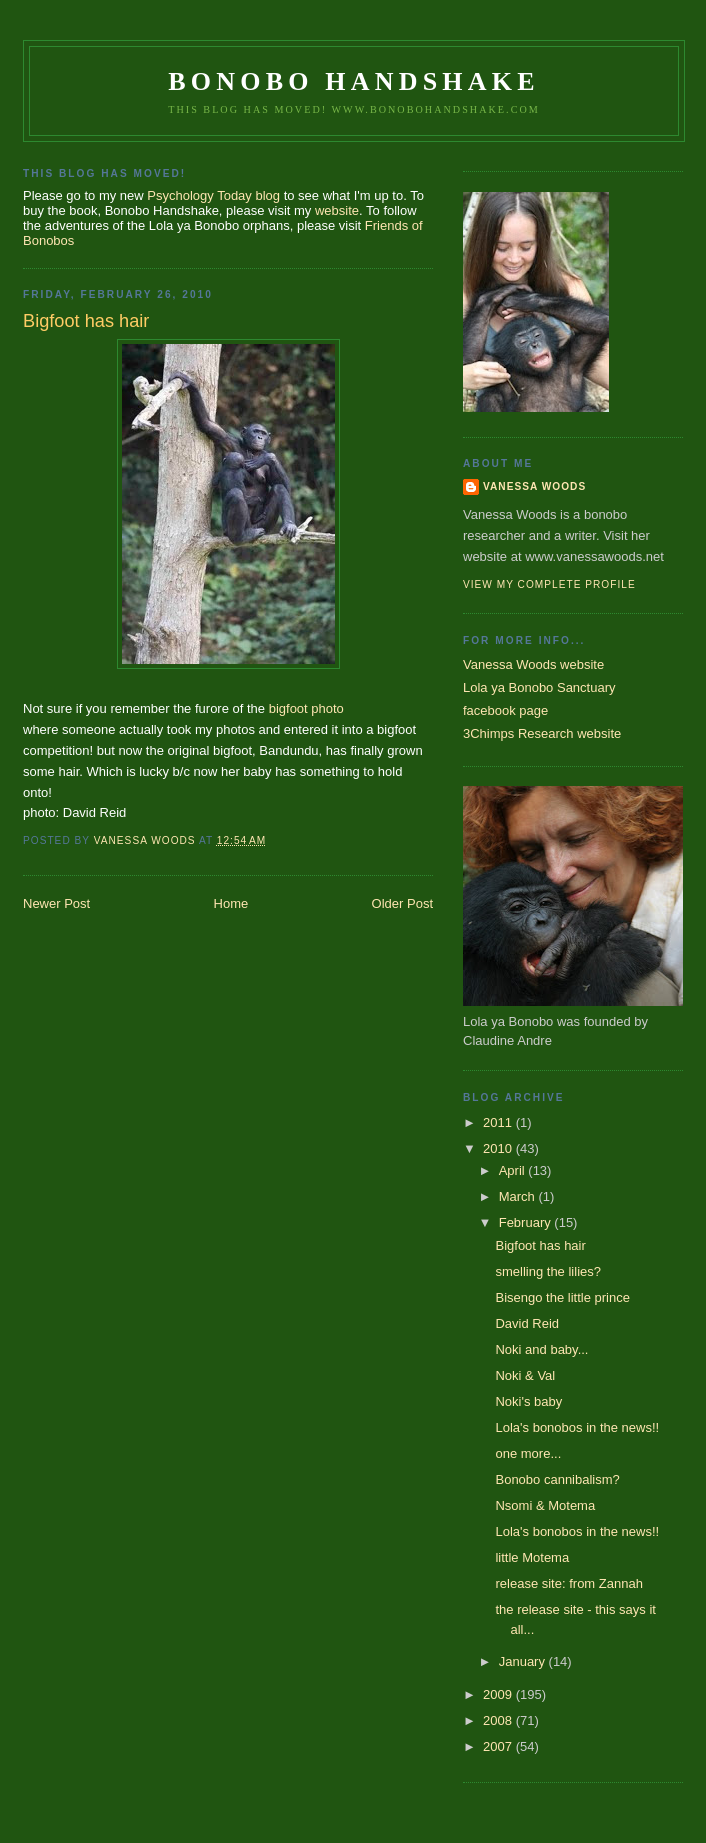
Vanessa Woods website (533, 664)
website (337, 210)
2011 (499, 1122)
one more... (528, 1453)
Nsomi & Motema (545, 1505)
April (514, 1170)
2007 (499, 1746)
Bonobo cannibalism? (557, 1479)
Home (231, 903)
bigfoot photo (306, 708)
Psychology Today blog (213, 195)
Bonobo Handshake (353, 81)
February (527, 1222)
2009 (499, 1694)
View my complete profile (549, 584)
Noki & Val (525, 1375)
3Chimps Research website (542, 733)
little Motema (532, 1557)
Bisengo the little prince (562, 1297)
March (519, 1196)
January (524, 1661)
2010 (499, 1148)
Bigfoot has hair (540, 1245)
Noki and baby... (541, 1349)
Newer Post (56, 903)
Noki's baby (528, 1401)
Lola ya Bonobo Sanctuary (539, 687)
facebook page (505, 710)
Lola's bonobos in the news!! (577, 1427)
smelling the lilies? (548, 1271)
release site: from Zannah (568, 1583)
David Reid (527, 1323)
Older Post (402, 903)
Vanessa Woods (534, 486)
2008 (499, 1720)
